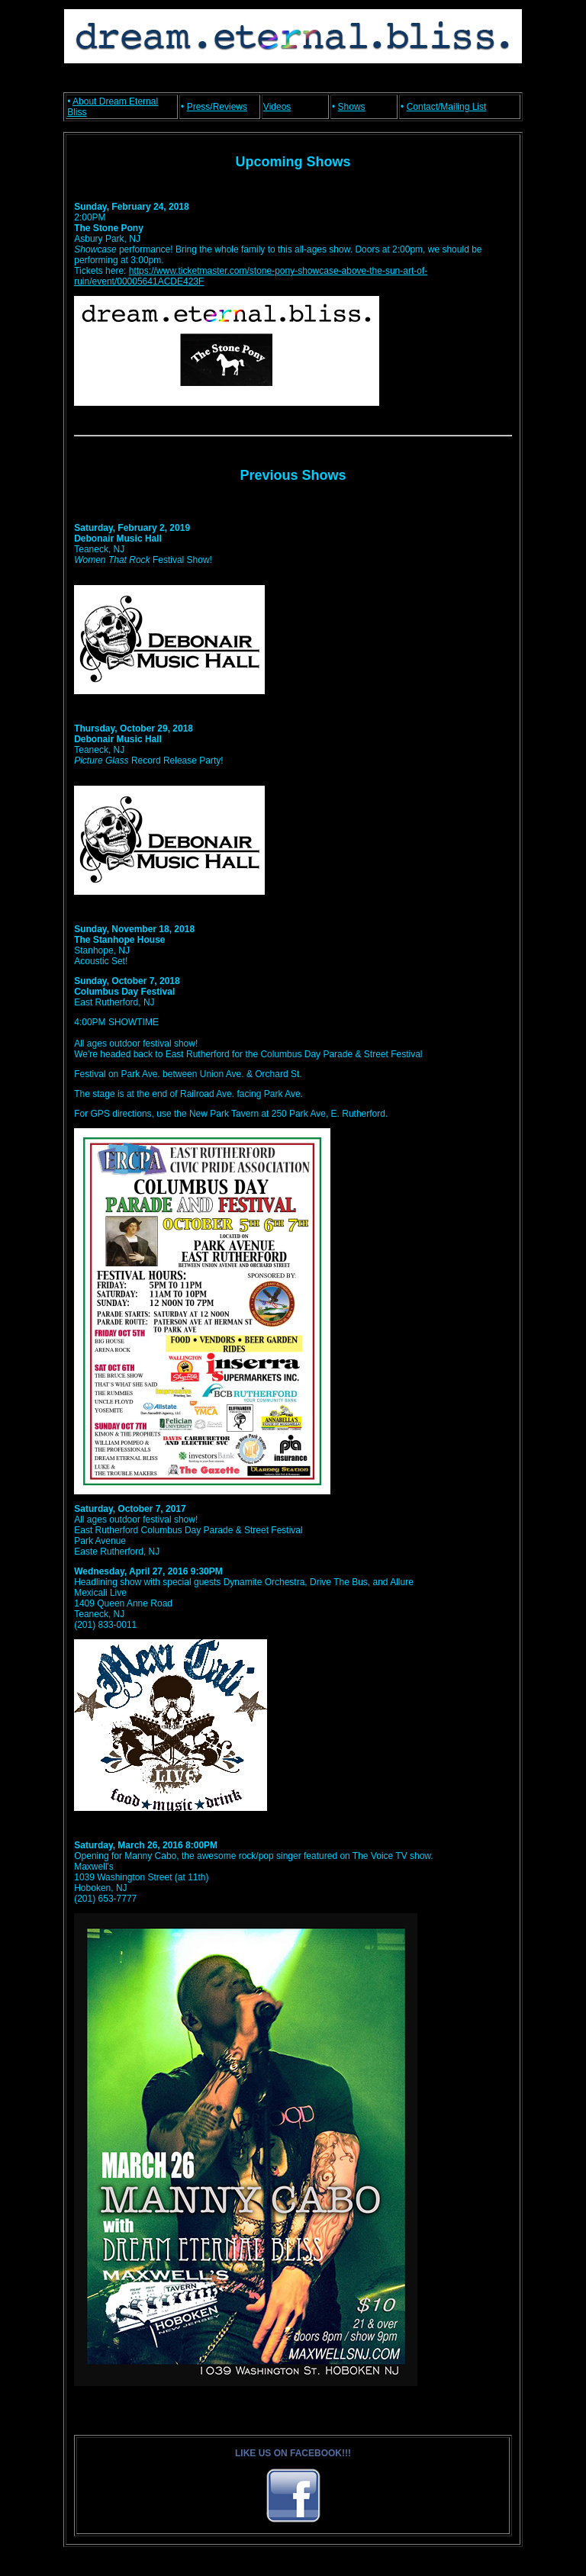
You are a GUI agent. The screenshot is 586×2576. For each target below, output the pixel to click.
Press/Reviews (217, 106)
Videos (277, 106)
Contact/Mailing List (447, 106)
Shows (351, 106)
